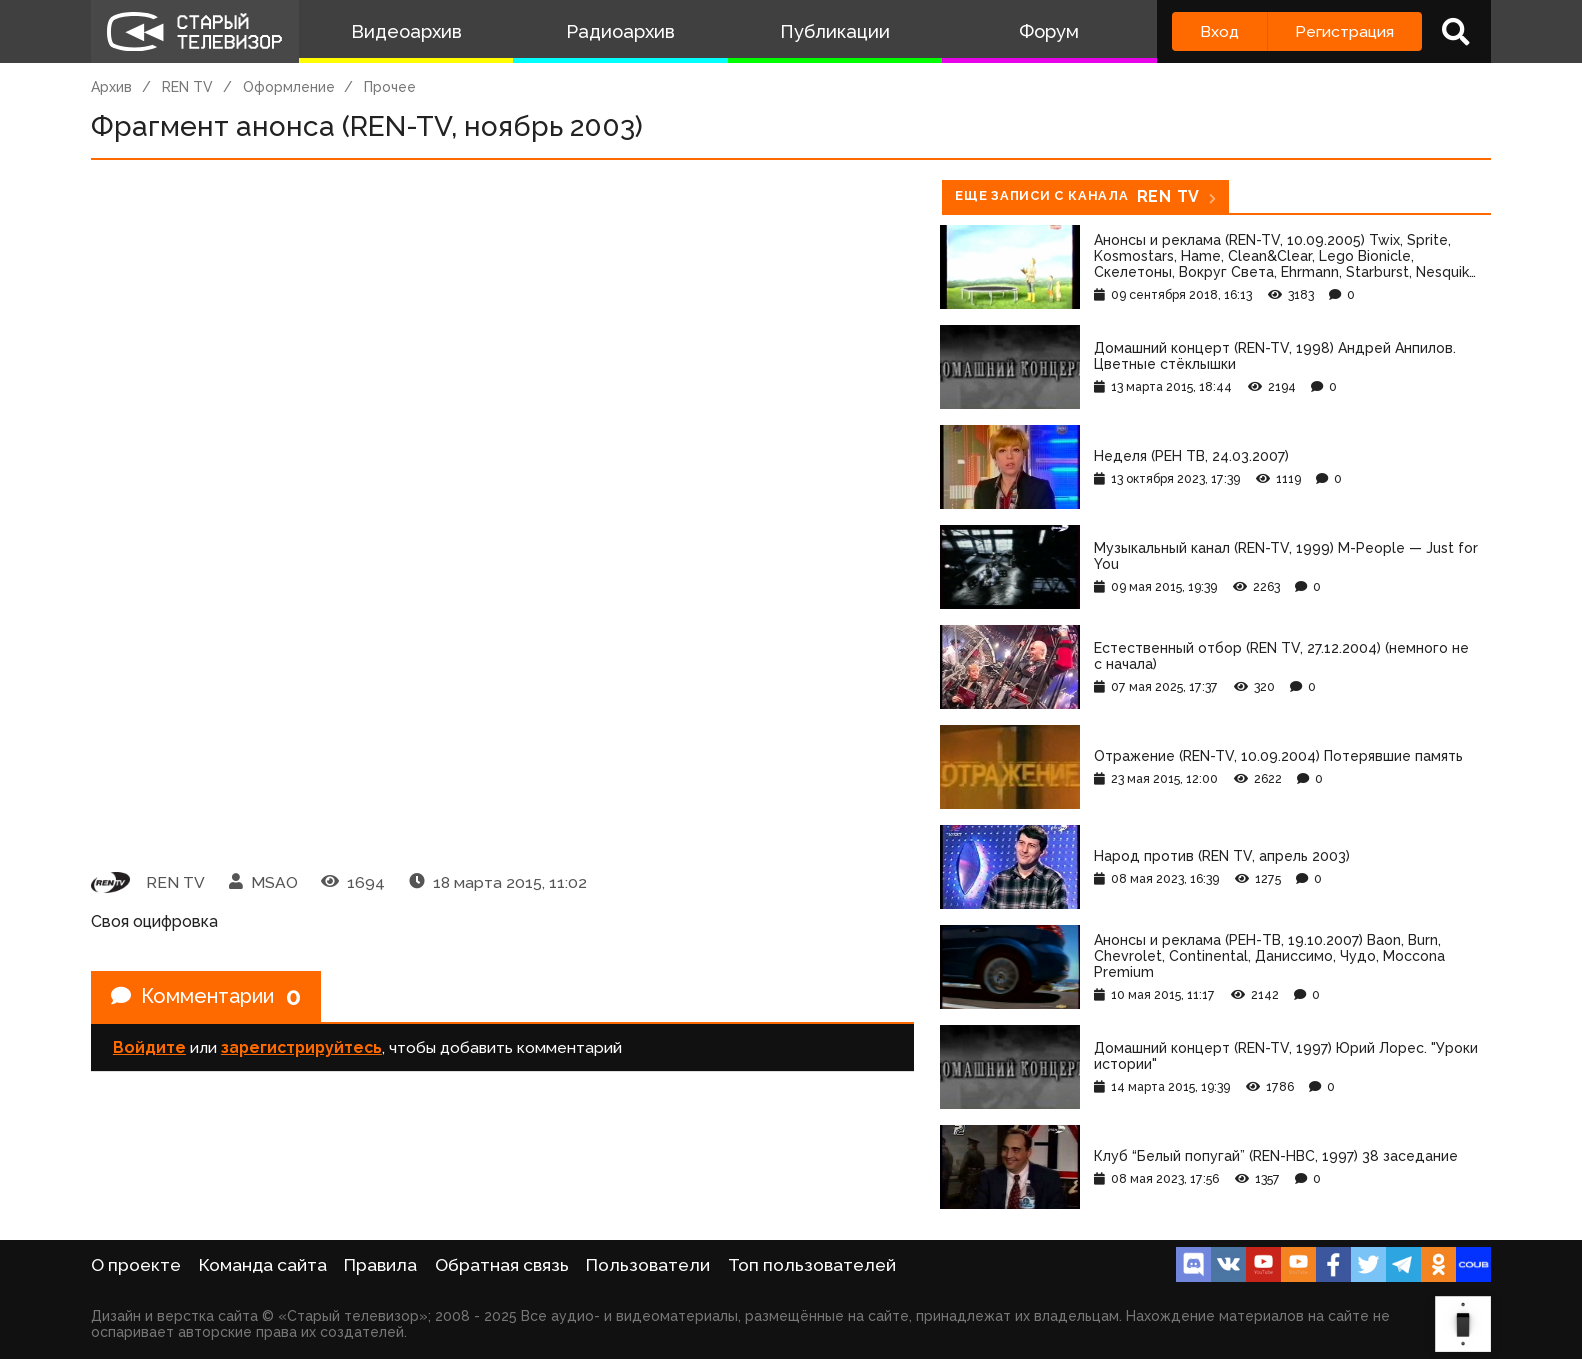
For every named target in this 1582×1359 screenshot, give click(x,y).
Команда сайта (263, 1265)
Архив (111, 87)
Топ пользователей (812, 1265)
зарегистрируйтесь (301, 1047)
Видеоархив (406, 31)
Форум (1049, 31)
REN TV (187, 87)
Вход (1219, 31)
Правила (380, 1265)
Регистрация (1344, 31)
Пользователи (648, 1265)
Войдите (149, 1047)
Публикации (835, 31)
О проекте (136, 1265)
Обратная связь (502, 1265)
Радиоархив (620, 31)
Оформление (289, 87)
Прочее (390, 87)
